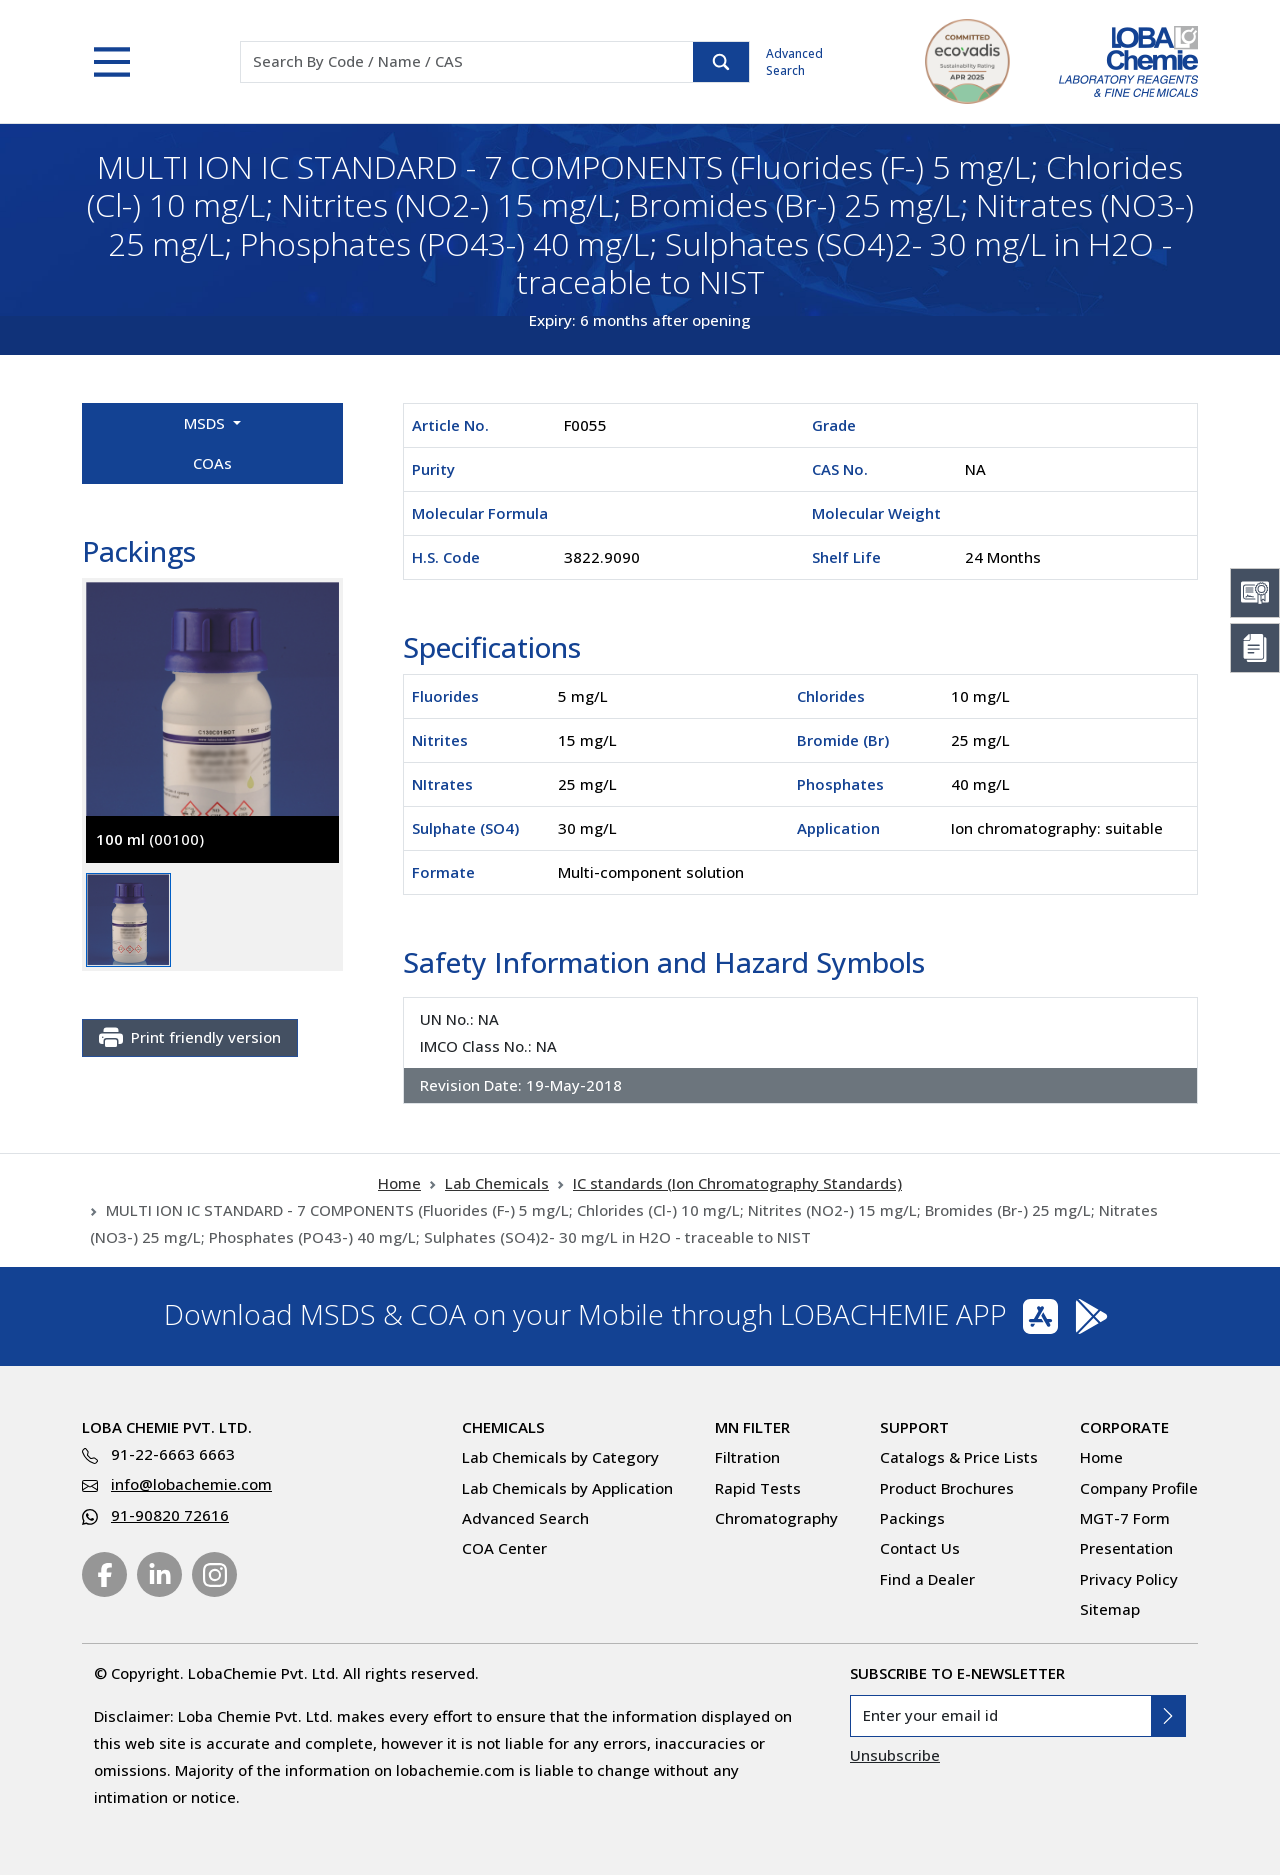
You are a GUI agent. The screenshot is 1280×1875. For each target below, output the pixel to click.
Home (399, 1183)
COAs (212, 463)
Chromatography (776, 1518)
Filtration (747, 1457)
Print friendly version (190, 1038)
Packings (912, 1518)
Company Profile (1139, 1488)
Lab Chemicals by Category (560, 1457)
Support (914, 1427)
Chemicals (503, 1427)
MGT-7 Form (1125, 1518)
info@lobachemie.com (191, 1484)
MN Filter (752, 1427)
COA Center (504, 1548)
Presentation (1126, 1548)
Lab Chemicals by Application (567, 1488)
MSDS (206, 423)
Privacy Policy (1129, 1579)
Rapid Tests (758, 1488)
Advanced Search (794, 62)
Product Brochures (947, 1488)
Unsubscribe (895, 1755)
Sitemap (1110, 1609)
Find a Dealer (927, 1579)
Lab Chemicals (497, 1183)
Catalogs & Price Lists (959, 1457)
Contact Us (920, 1548)
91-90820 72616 (170, 1515)
